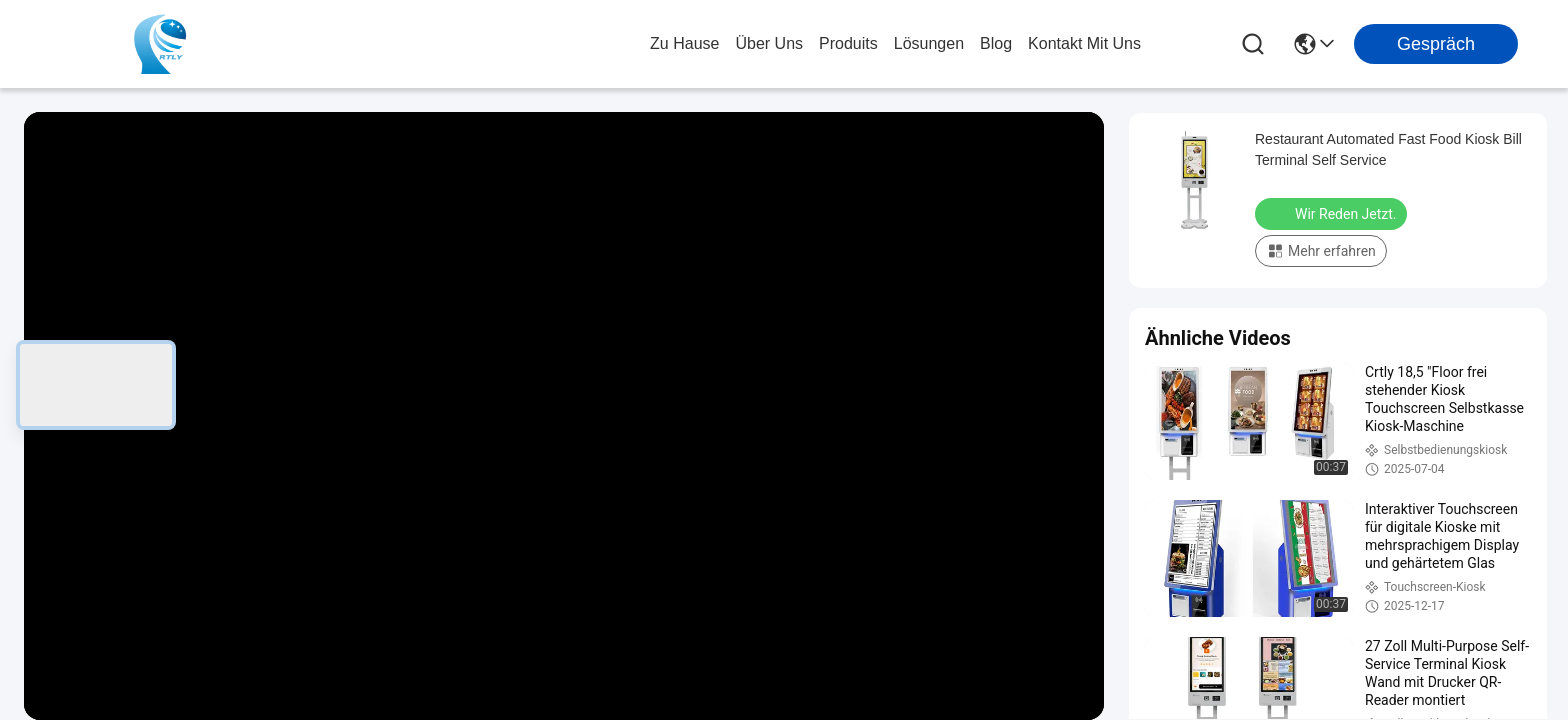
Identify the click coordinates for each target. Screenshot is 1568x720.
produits (848, 43)
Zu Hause (684, 43)
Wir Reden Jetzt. (1333, 213)
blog (996, 43)
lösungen (929, 43)
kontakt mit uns (1084, 43)
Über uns (769, 43)
